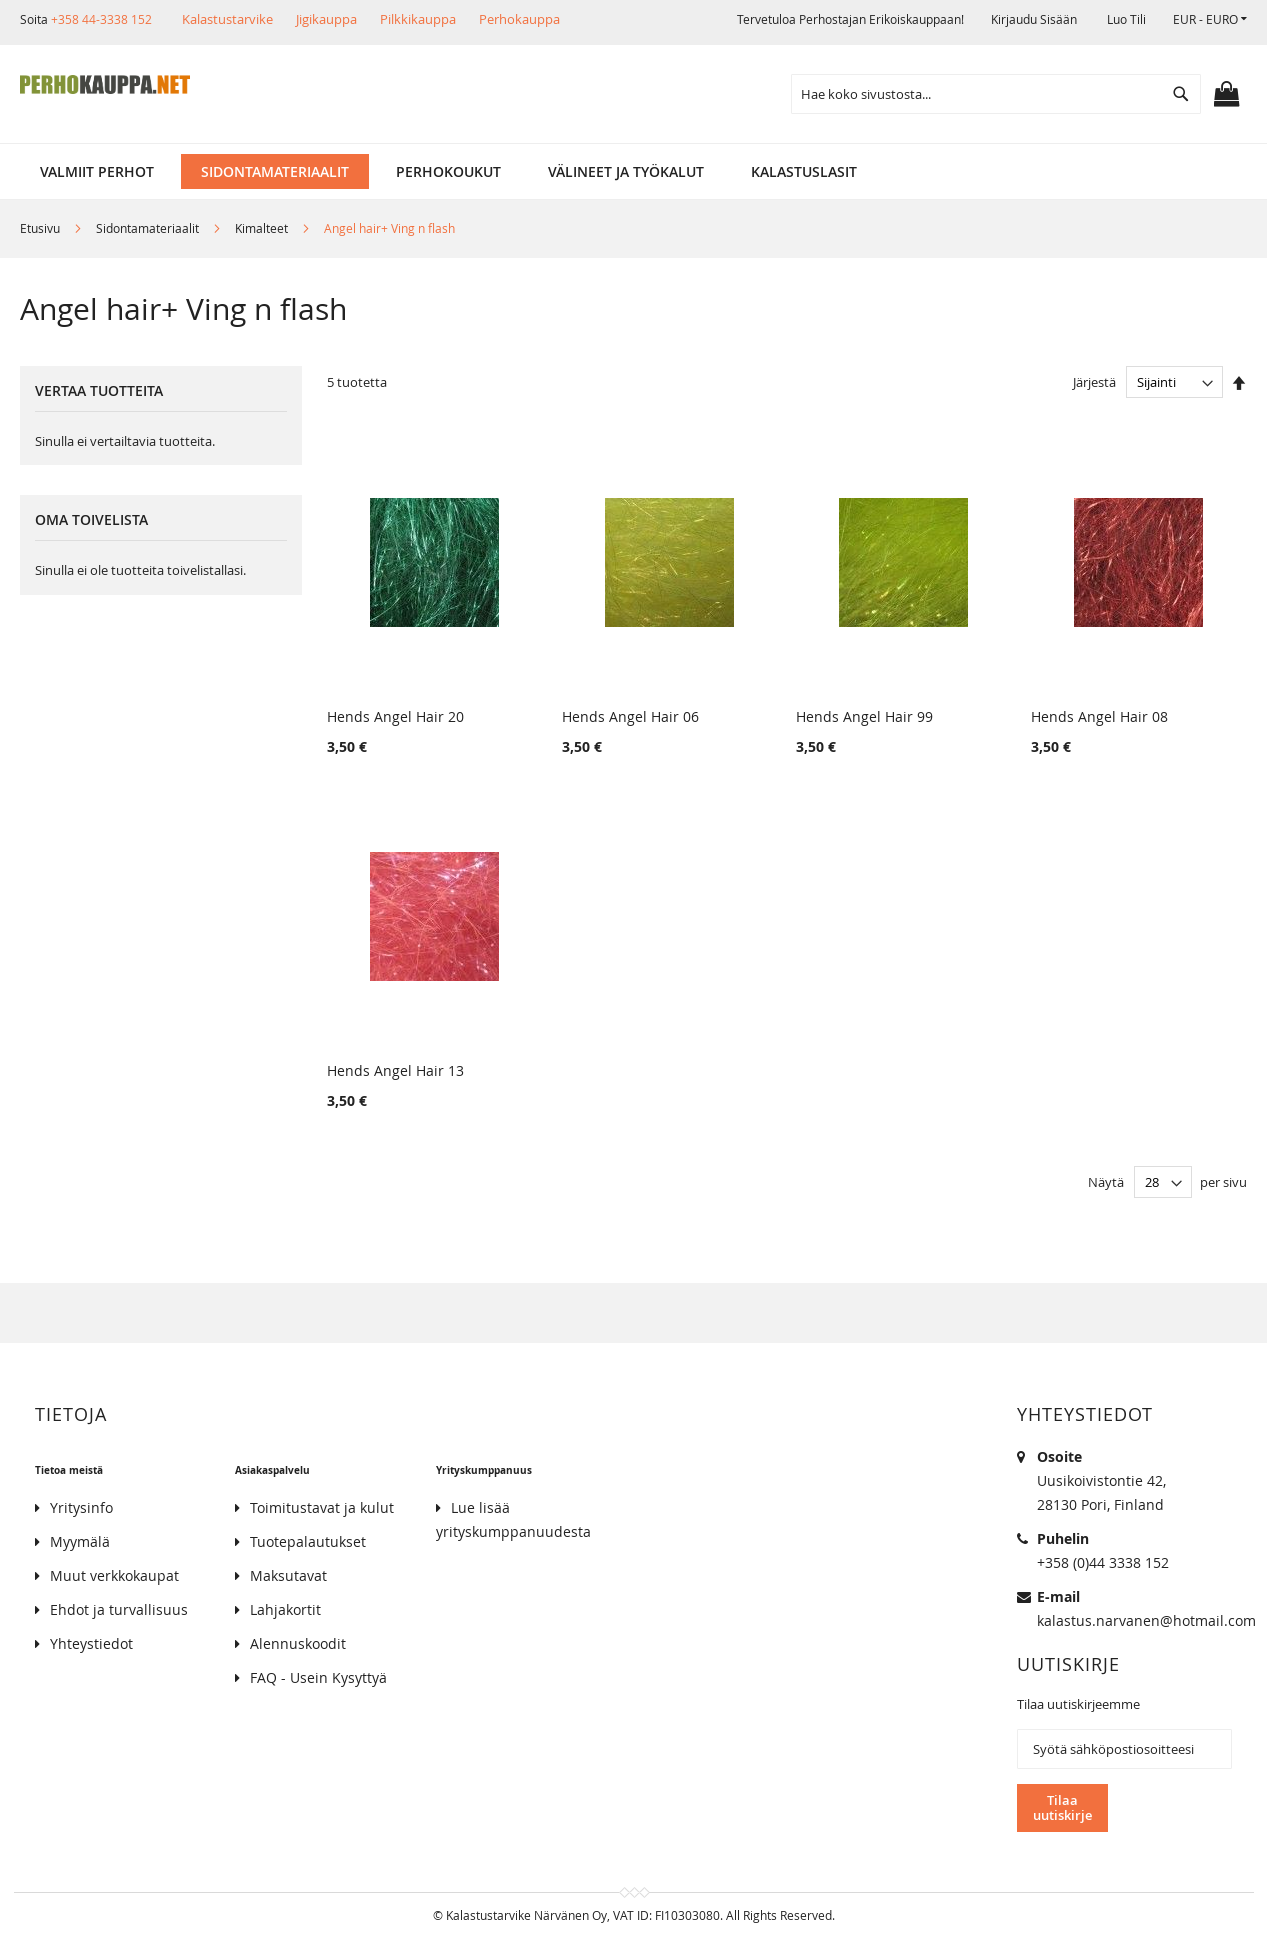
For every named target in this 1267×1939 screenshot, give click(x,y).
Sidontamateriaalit (149, 228)
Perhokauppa (519, 19)
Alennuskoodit (298, 1643)
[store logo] (105, 85)
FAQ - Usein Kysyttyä (318, 1677)
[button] (1210, 19)
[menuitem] (97, 171)
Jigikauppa (326, 19)
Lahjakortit (285, 1609)
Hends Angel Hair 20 (395, 716)
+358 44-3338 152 (101, 19)
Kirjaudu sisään (1034, 19)
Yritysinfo (81, 1507)
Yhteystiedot (91, 1643)
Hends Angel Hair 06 (630, 716)
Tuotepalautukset (308, 1541)
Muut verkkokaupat (114, 1575)
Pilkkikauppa (418, 19)
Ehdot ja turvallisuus (119, 1609)
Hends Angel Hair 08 (1098, 716)
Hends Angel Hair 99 (864, 716)
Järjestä (1094, 382)
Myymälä (80, 1541)
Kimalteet (263, 228)
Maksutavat (288, 1575)
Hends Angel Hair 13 (395, 1070)
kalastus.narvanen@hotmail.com (1146, 1620)
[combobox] (996, 94)
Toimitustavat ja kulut (322, 1507)
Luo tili (1126, 19)
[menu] (633, 171)
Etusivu (41, 228)
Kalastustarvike (227, 19)
